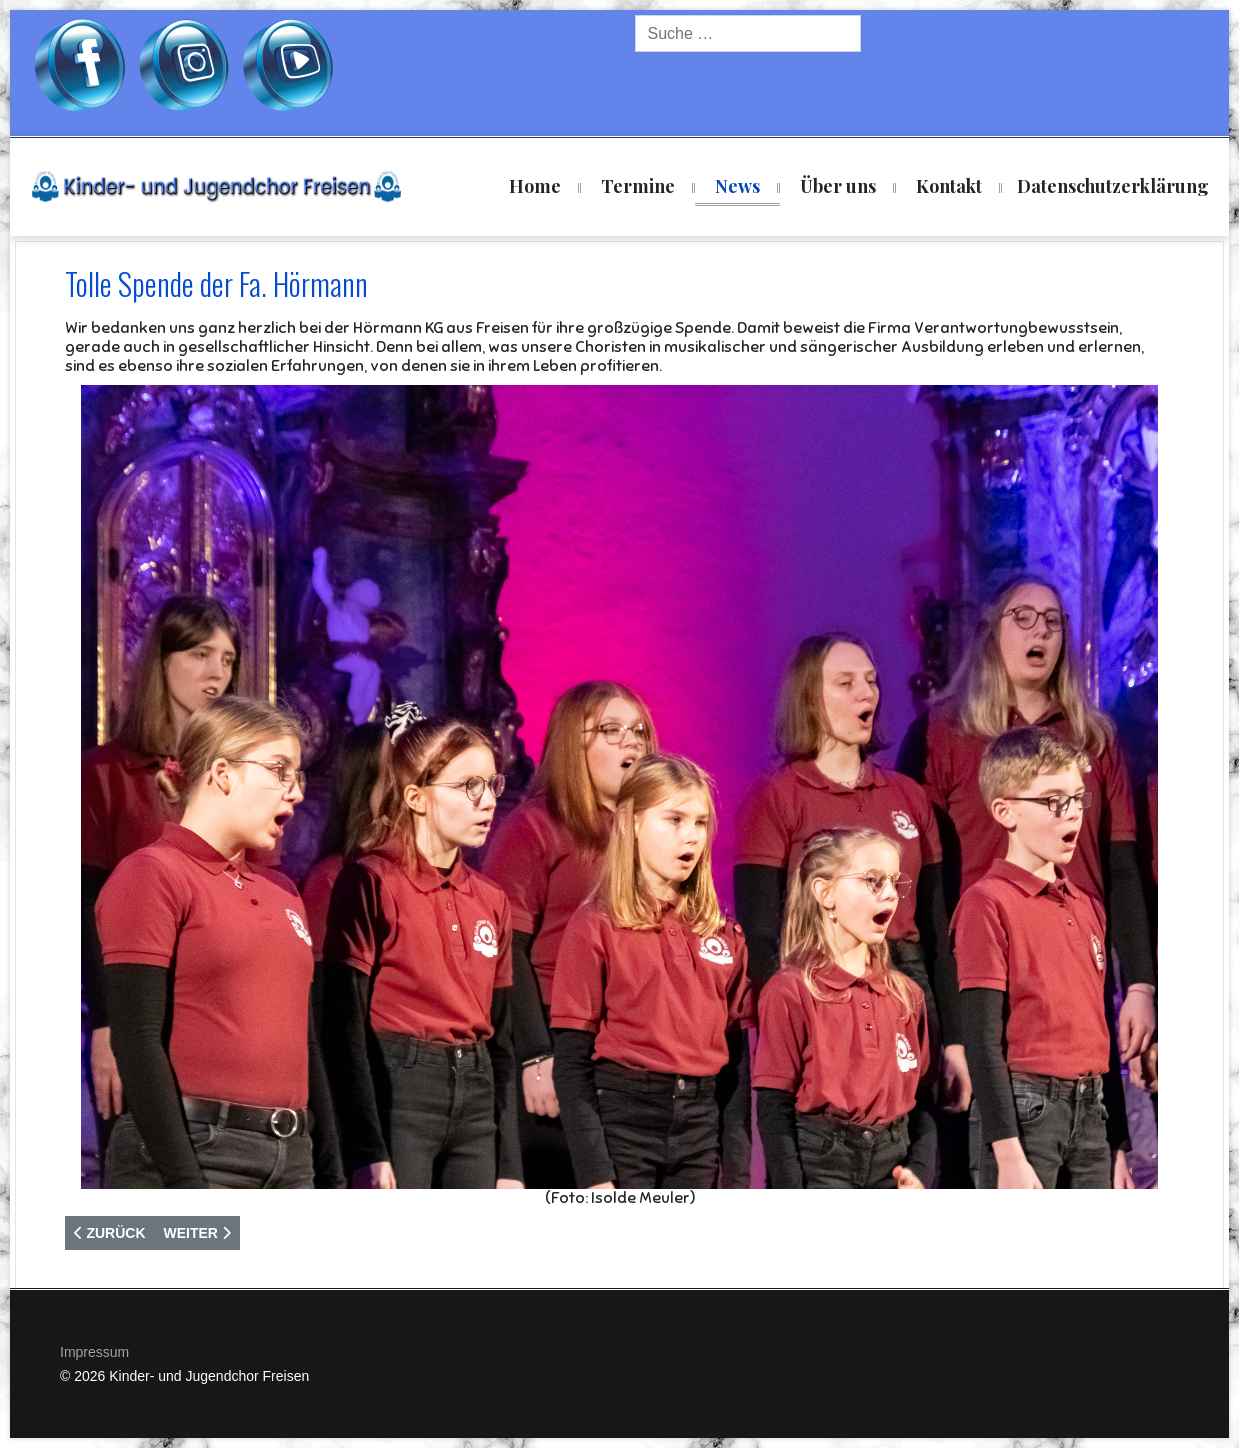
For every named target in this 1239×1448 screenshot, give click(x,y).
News (737, 186)
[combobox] (748, 33)
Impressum (94, 1352)
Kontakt (949, 186)
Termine (638, 186)
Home (535, 186)
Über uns (838, 186)
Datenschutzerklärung (1113, 186)
